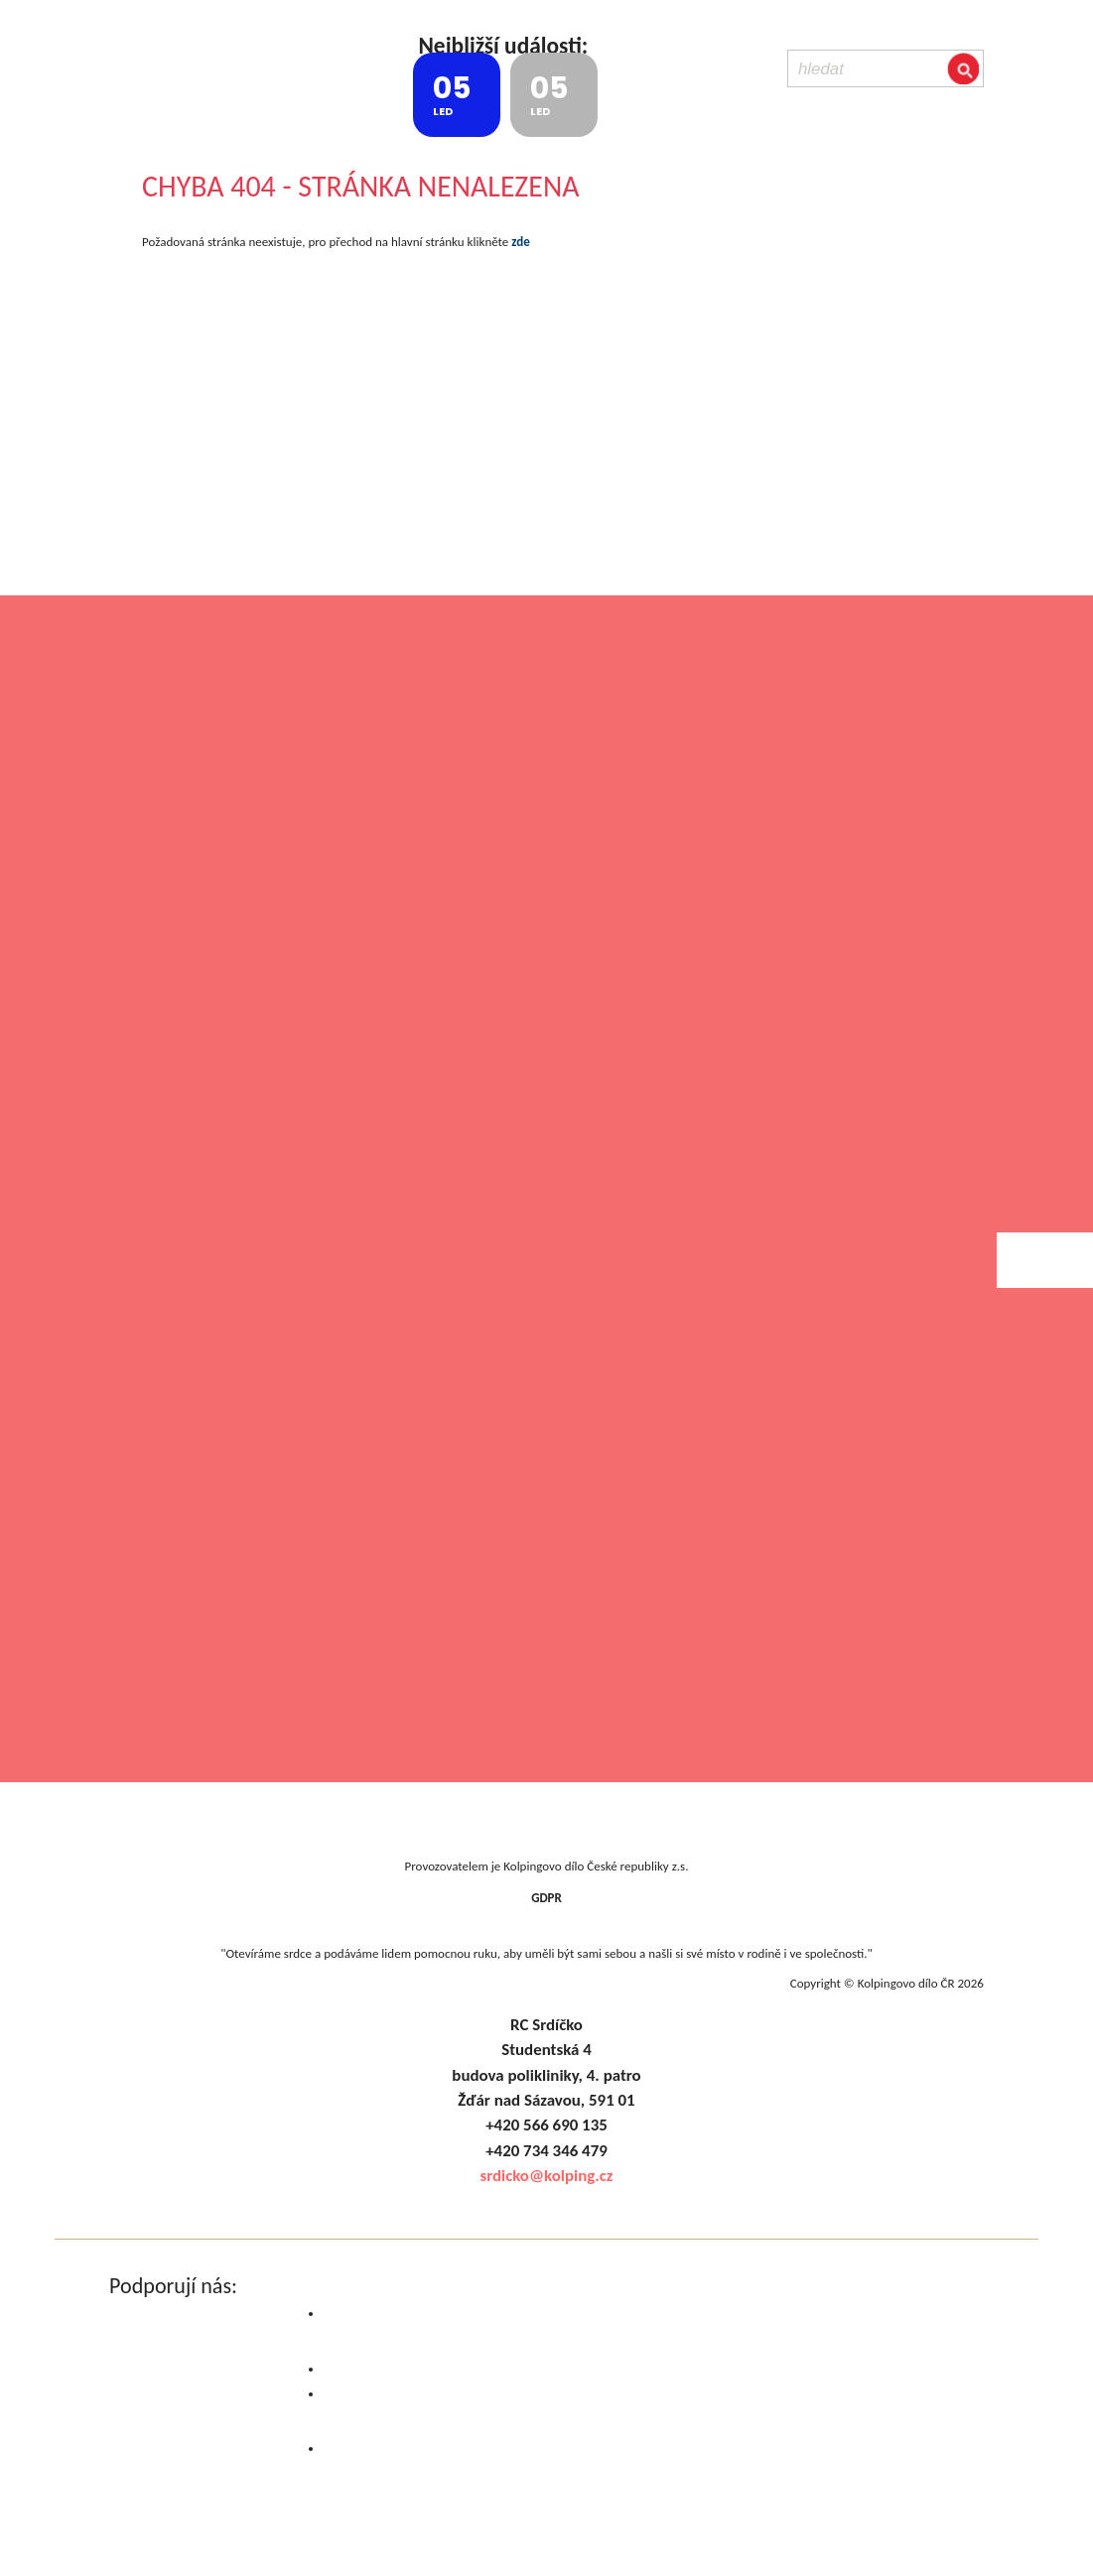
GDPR (546, 1897)
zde (520, 241)
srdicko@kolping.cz (546, 2175)
